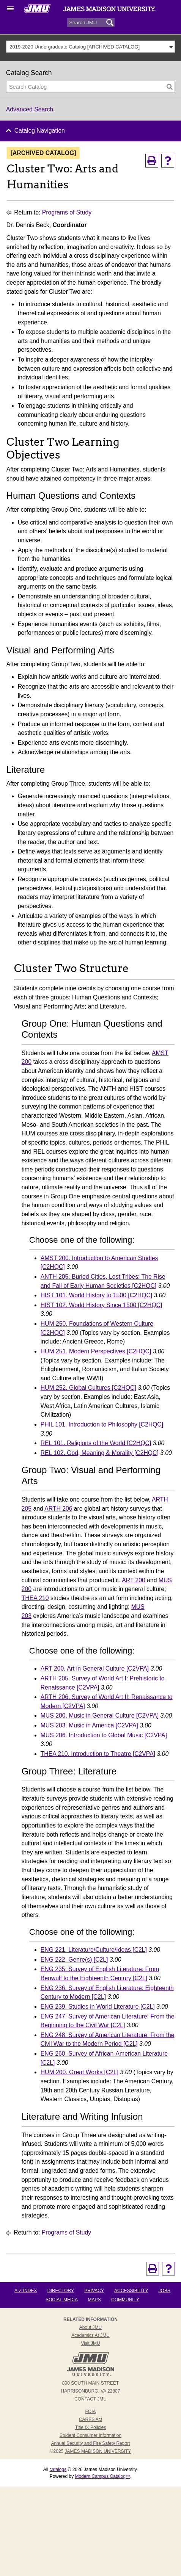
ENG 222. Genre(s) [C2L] (74, 1959)
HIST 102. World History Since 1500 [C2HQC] (101, 1305)
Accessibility (131, 2290)
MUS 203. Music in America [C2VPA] (89, 1725)
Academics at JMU (90, 2335)
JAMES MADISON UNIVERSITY (98, 2451)
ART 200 (133, 1580)
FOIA (90, 2411)
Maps (94, 2299)
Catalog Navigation (39, 130)
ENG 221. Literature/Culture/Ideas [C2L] (94, 1949)
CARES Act (90, 2419)
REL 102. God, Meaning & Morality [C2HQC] (100, 1453)
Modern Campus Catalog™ (102, 2476)
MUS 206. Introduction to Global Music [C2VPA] (104, 1735)
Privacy (94, 2290)
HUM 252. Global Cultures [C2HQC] (88, 1387)
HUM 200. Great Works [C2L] (79, 2072)
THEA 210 (35, 1598)
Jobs (164, 2290)
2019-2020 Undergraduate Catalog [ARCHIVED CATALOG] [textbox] (74, 47)
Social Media (61, 2299)
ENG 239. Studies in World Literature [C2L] (98, 2006)
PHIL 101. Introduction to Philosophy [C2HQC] (102, 1424)
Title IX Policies (90, 2427)
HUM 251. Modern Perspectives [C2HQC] (96, 1351)
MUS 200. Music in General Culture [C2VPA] (100, 1715)
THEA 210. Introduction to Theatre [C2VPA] (98, 1754)
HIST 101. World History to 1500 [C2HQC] (96, 1295)
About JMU (90, 2327)
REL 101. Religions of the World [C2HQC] (96, 1443)
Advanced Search (29, 109)
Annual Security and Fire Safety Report (90, 2443)
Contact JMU (90, 2399)
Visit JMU (90, 2343)
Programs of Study (66, 212)
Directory (60, 2290)
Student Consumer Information (90, 2435)
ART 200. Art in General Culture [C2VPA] (95, 1668)
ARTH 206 (58, 1508)
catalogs (57, 2469)
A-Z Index (25, 2290)
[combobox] (90, 47)
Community (125, 2299)
